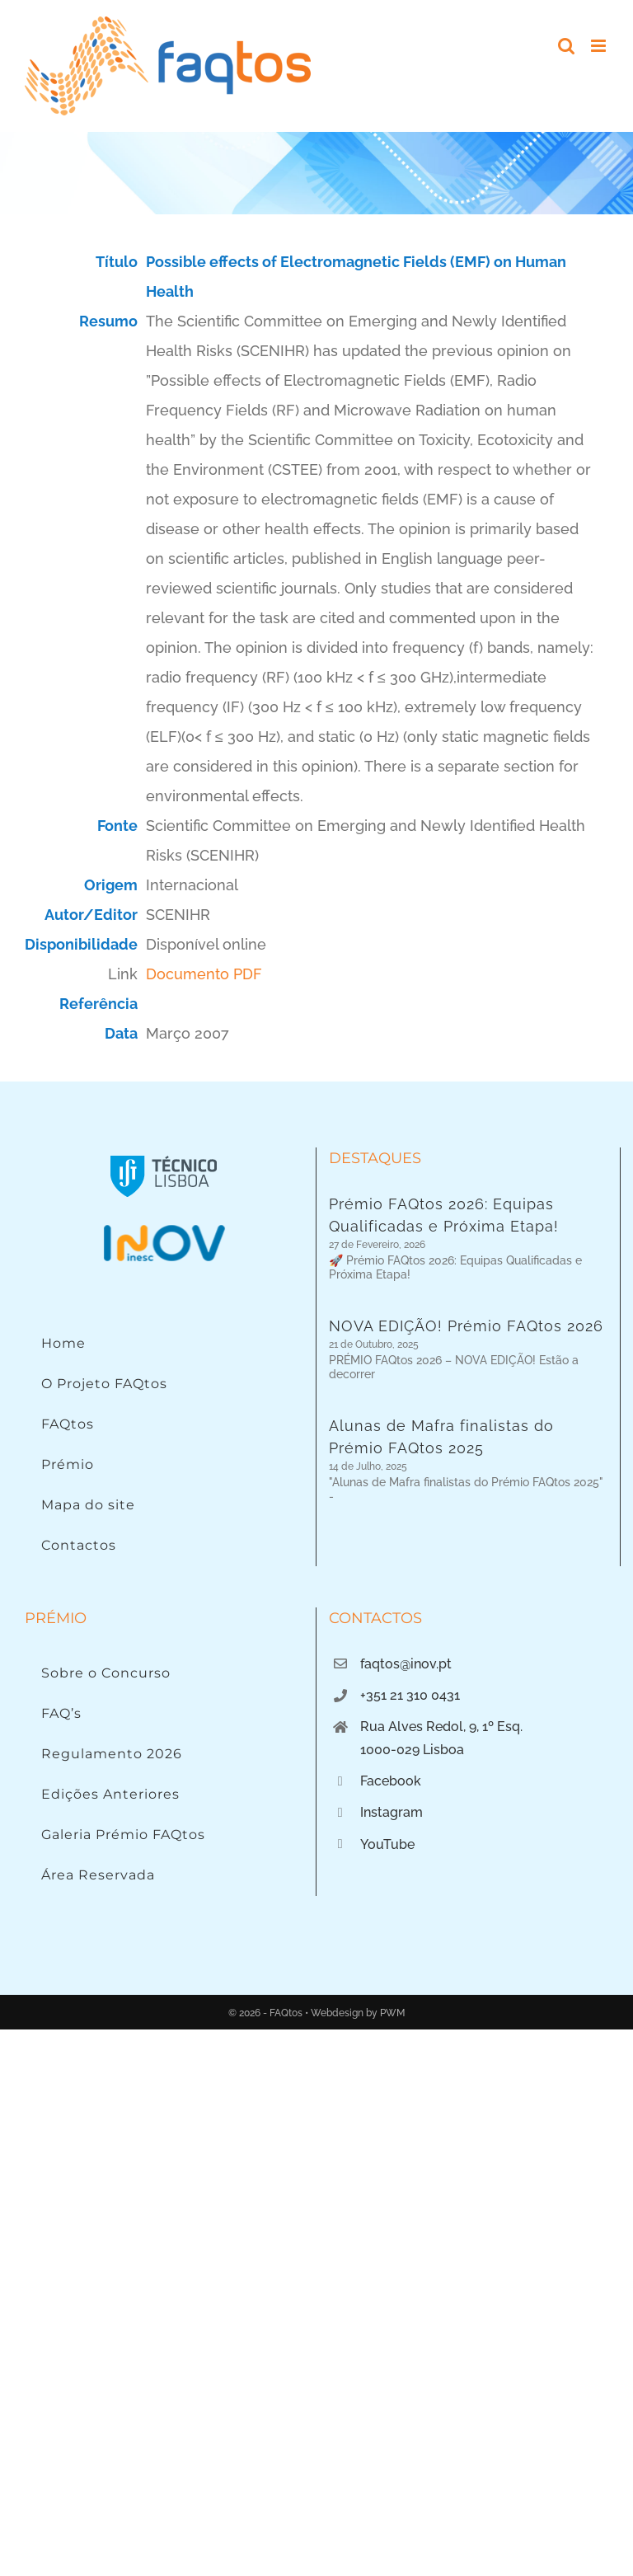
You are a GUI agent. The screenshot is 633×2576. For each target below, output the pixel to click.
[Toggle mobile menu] (599, 45)
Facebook (390, 1781)
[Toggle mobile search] (566, 45)
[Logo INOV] (164, 1228)
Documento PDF (204, 974)
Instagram (391, 1812)
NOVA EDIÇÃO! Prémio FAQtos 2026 (466, 1320)
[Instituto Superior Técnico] (164, 1154)
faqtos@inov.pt (406, 1664)
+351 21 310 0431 (410, 1695)
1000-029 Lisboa (412, 1749)
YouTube (387, 1844)
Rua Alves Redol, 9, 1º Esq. (441, 1726)
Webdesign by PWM (358, 2013)
